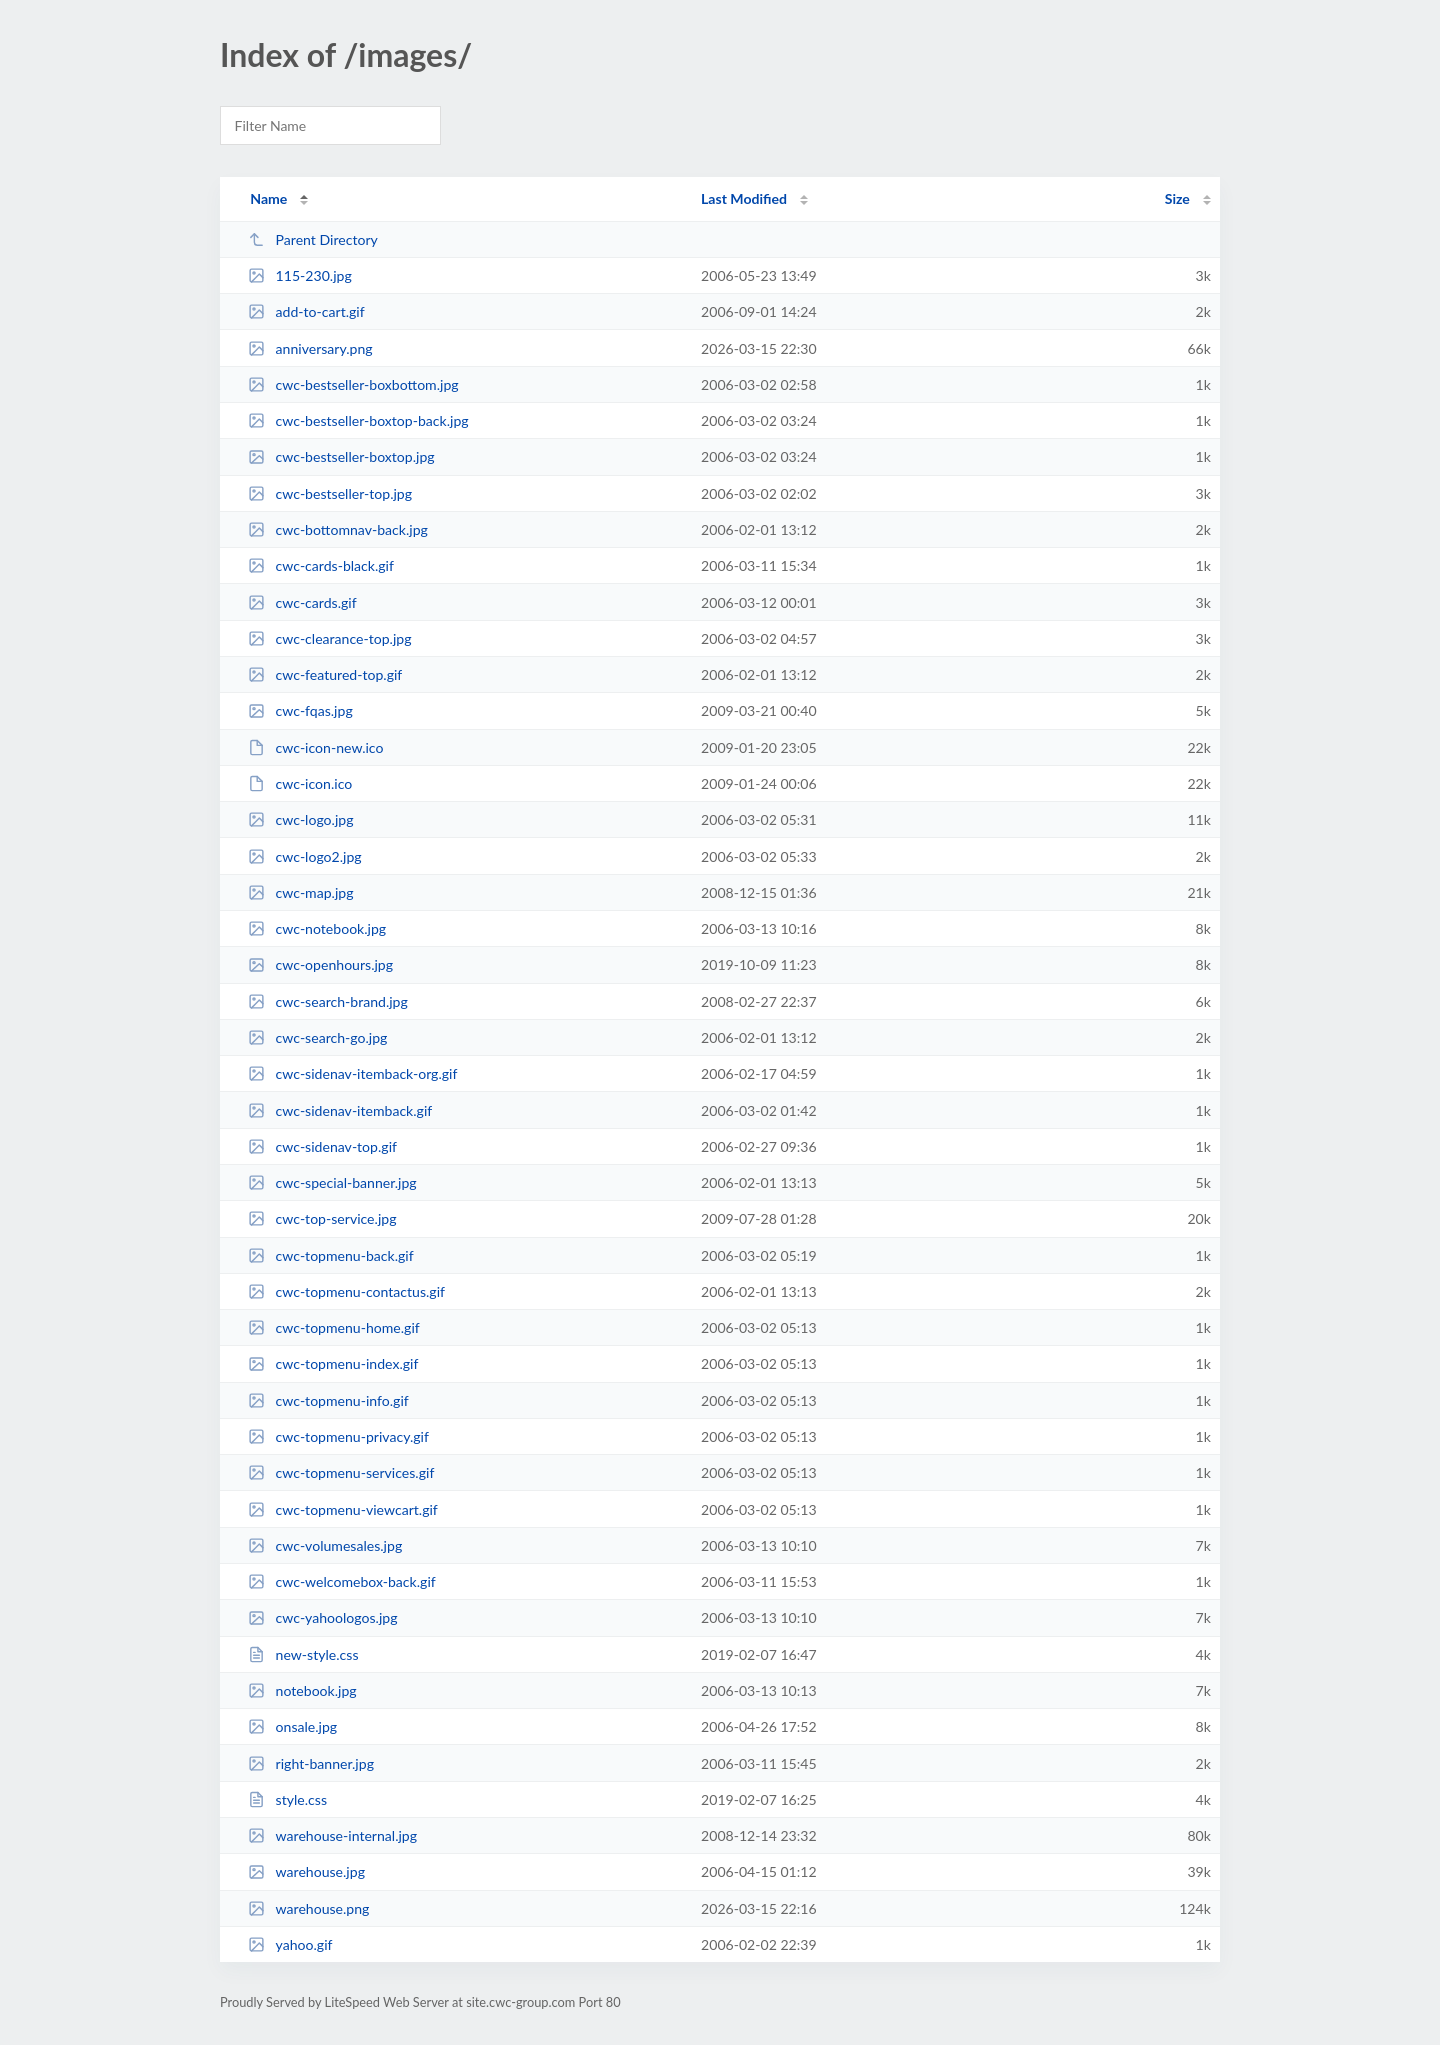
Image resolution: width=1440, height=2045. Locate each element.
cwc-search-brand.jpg (328, 1001)
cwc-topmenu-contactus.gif (346, 1291)
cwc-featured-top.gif (325, 674)
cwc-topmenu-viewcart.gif (343, 1509)
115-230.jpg (300, 275)
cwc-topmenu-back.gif (331, 1255)
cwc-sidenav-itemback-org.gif (352, 1073)
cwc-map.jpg (300, 892)
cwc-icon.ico (300, 783)
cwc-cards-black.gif (321, 565)
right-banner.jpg (311, 1763)
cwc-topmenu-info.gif (328, 1400)
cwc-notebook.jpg (317, 928)
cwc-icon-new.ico (315, 747)
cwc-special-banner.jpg (332, 1182)
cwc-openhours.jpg (320, 964)
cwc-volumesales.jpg (325, 1545)
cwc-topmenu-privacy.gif (338, 1436)
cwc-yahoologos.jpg (322, 1617)
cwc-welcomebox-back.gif (342, 1581)
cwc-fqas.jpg (300, 710)
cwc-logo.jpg (300, 819)
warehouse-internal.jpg (332, 1835)
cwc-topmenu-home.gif (334, 1327)
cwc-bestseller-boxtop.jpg (341, 456)
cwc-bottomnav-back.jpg (338, 529)
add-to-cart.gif (306, 311)
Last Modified (744, 198)
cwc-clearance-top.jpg (329, 638)
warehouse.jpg (306, 1871)
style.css (287, 1799)
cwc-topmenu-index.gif (333, 1363)
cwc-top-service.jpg (322, 1218)
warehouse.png (308, 1908)
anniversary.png (310, 348)
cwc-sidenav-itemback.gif (340, 1110)
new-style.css (303, 1654)
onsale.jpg (292, 1726)
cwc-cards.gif (302, 602)
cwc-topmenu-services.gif (341, 1472)
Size (1177, 198)
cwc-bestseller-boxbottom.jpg (353, 384)
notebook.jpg (302, 1690)
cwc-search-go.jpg (317, 1037)
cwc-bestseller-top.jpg (330, 493)
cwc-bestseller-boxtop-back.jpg (358, 420)
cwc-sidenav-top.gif (322, 1146)
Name (268, 198)
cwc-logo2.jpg (305, 856)
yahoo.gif (290, 1944)
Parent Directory (313, 239)
